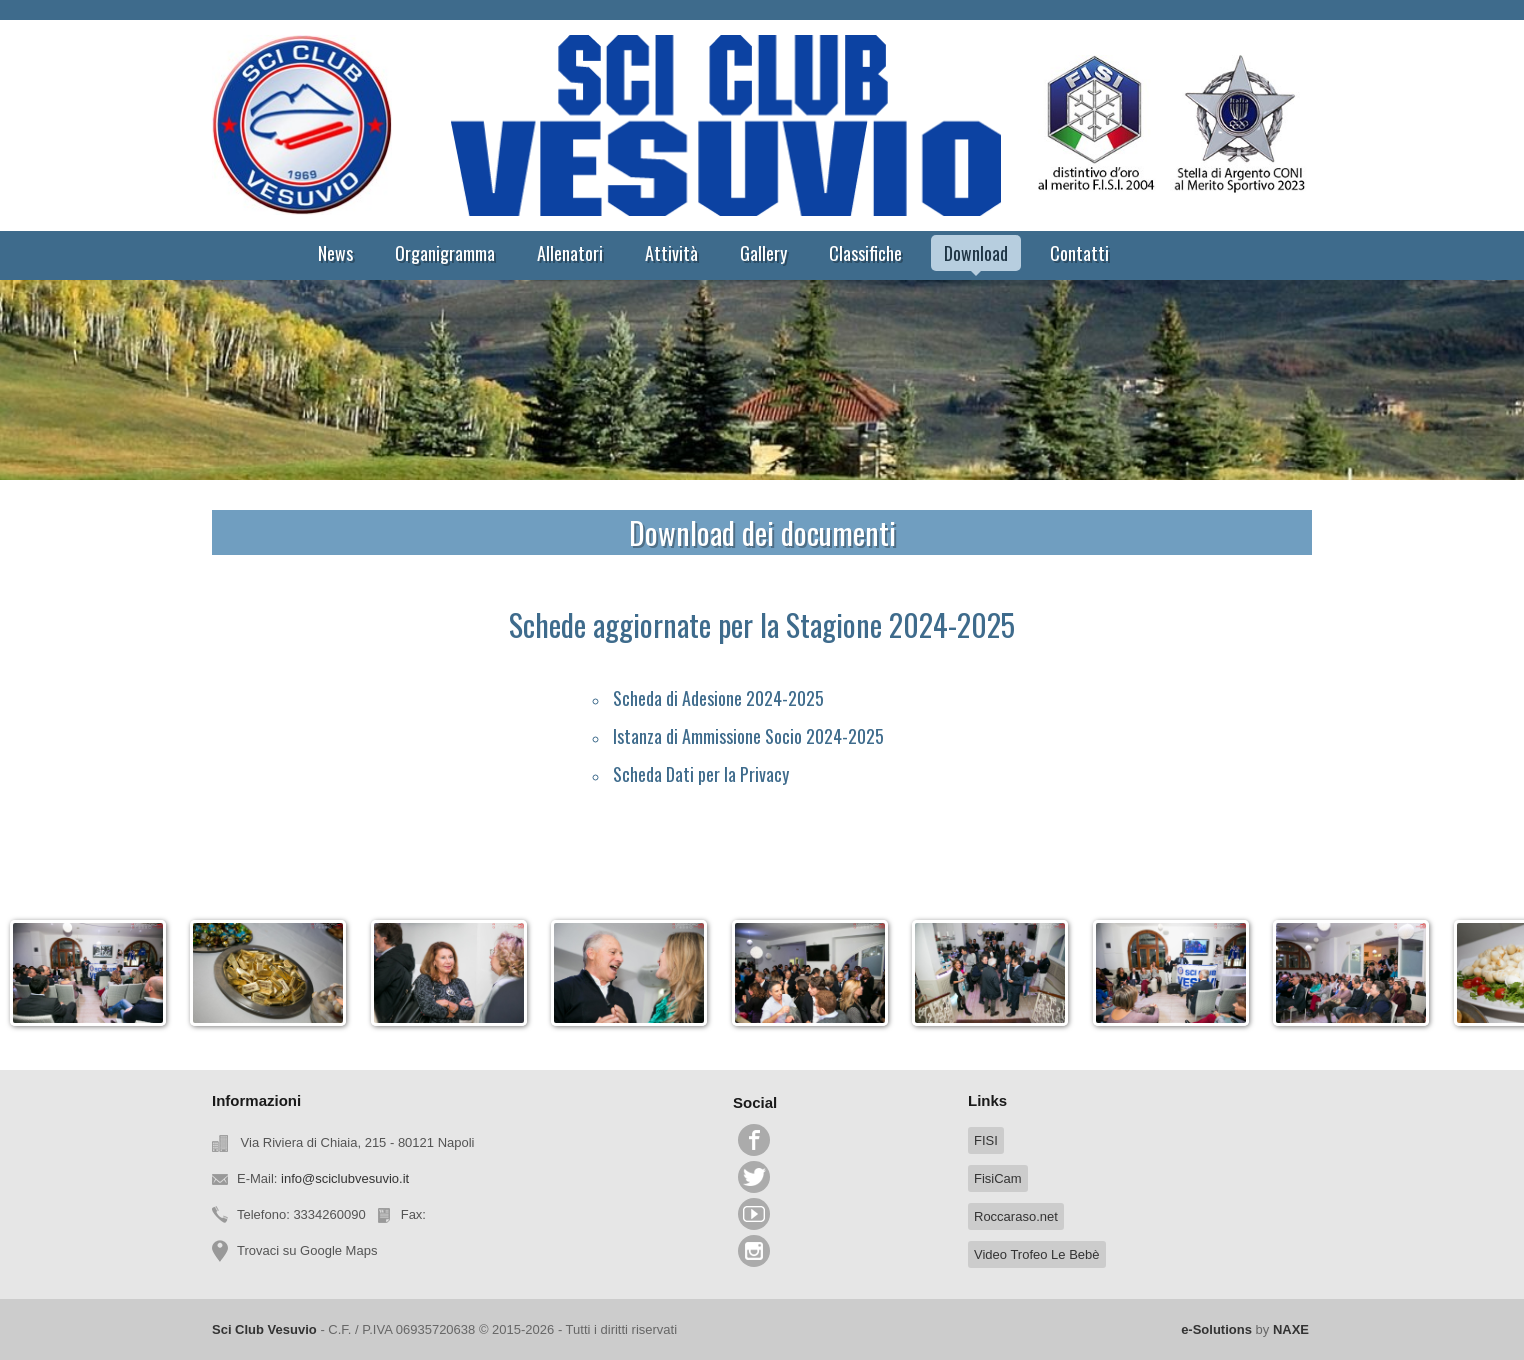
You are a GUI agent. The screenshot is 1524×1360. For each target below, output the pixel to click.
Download (976, 253)
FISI (986, 1140)
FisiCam (998, 1178)
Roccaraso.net (1016, 1216)
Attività (671, 253)
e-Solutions (1216, 1329)
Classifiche (865, 253)
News (335, 253)
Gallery (763, 253)
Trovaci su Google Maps (307, 1250)
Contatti (1079, 253)
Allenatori (570, 253)
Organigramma (445, 253)
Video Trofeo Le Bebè (1037, 1254)
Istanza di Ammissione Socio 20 (718, 736)
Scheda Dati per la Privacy (701, 774)
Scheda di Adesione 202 (693, 698)
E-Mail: (323, 1178)
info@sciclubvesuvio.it (345, 1178)
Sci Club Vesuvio (264, 1329)
